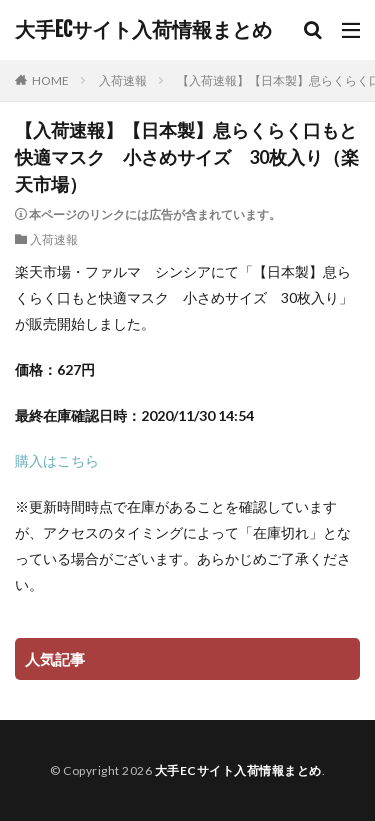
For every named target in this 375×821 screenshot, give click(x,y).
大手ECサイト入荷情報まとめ (143, 30)
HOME (50, 80)
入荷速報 (123, 80)
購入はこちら (57, 460)
